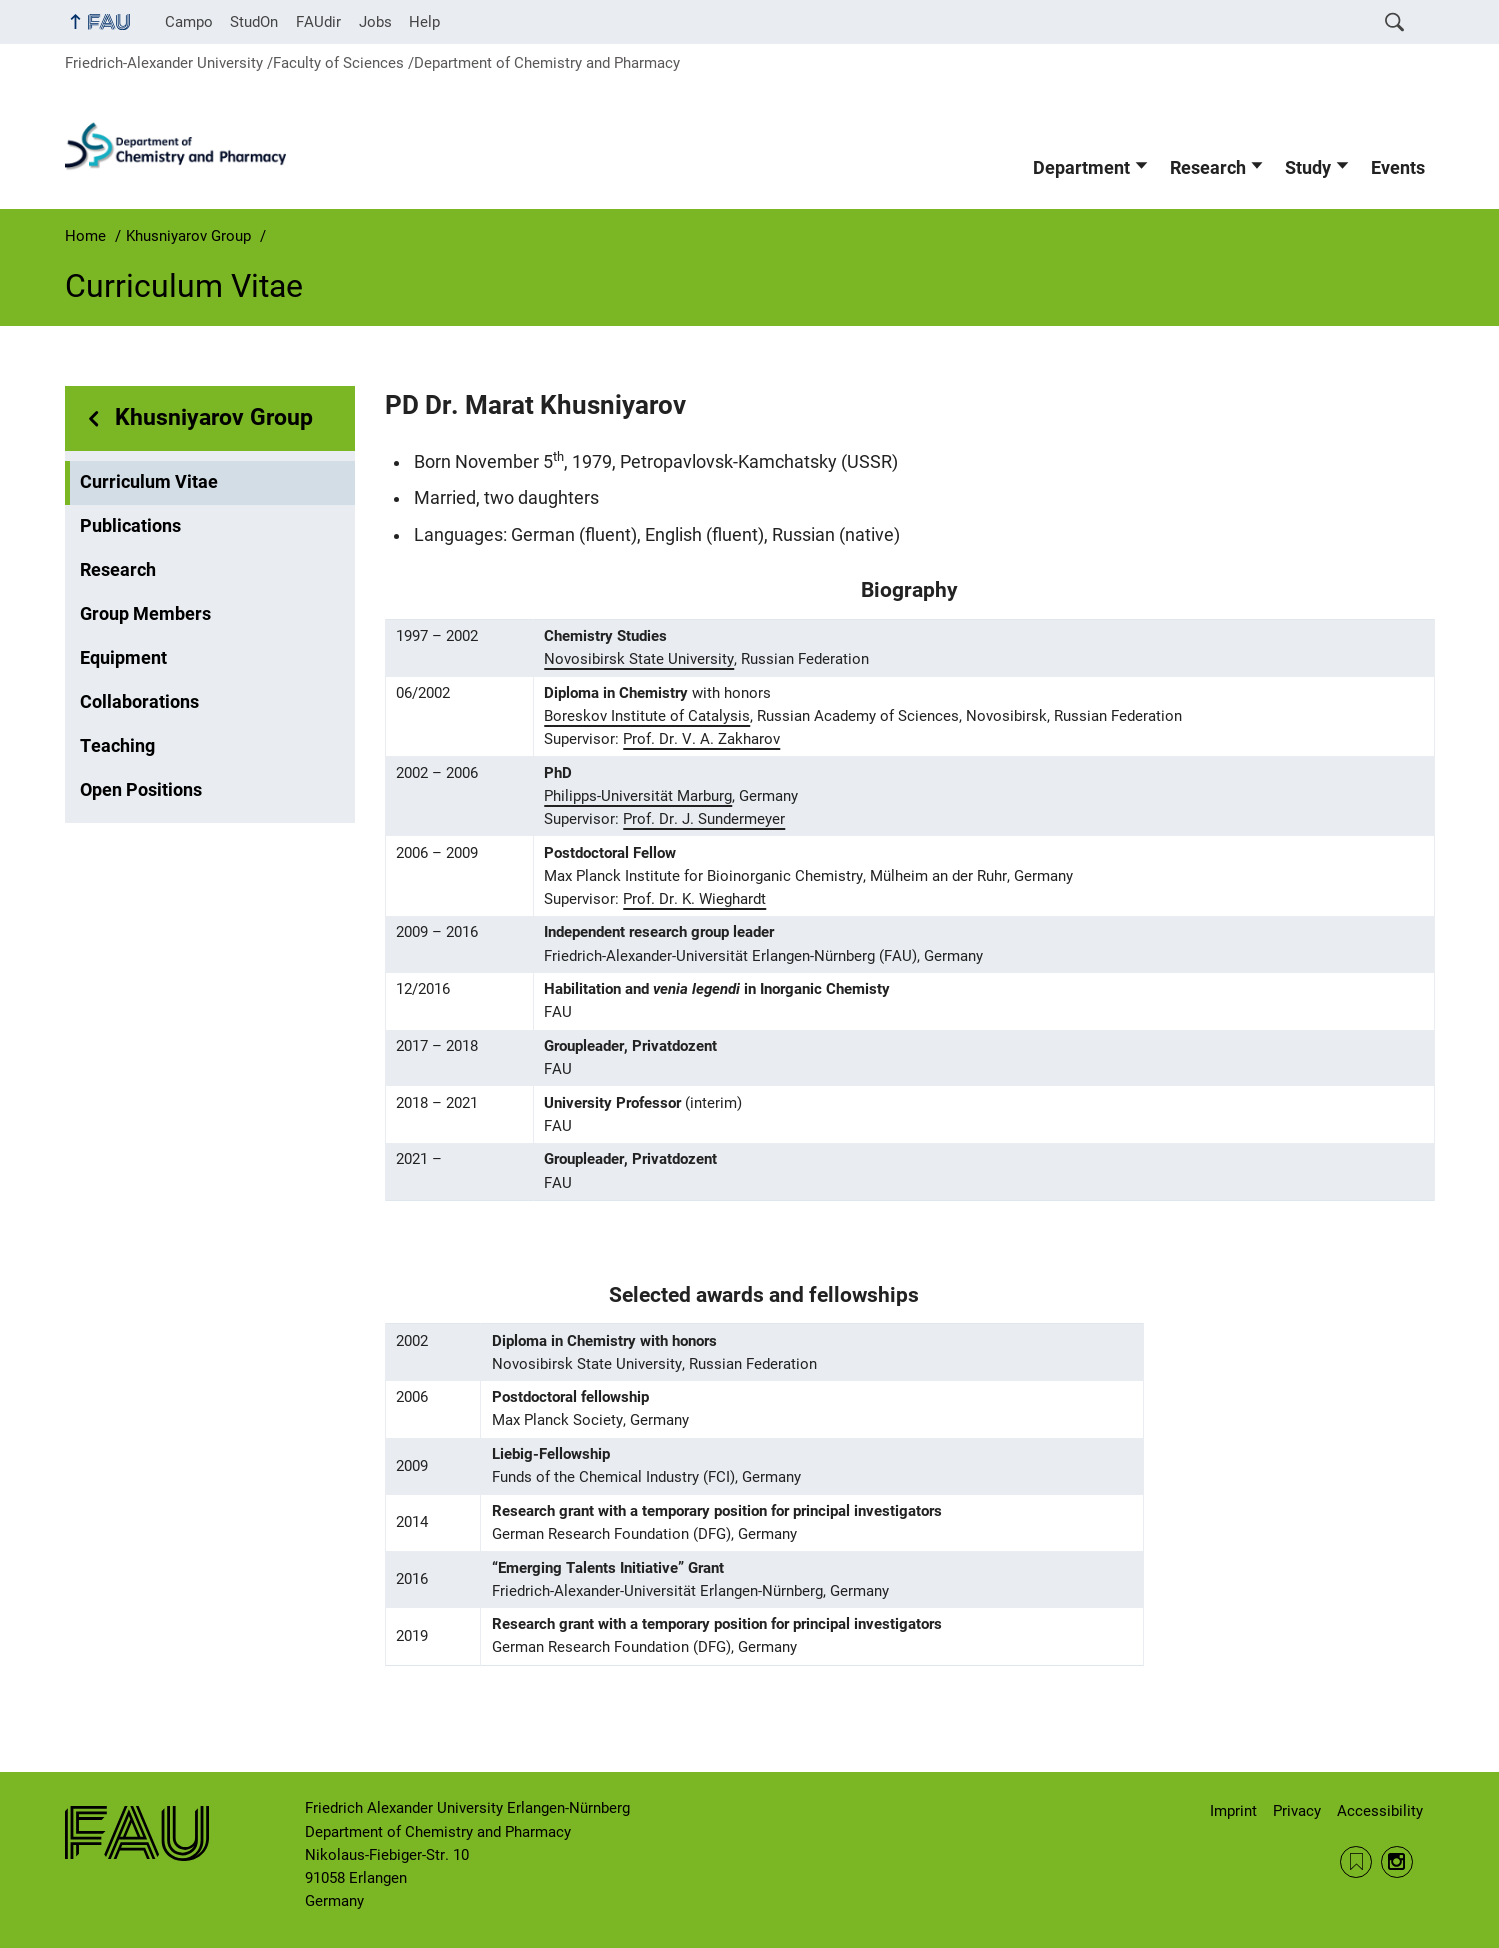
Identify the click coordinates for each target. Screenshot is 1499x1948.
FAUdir (318, 22)
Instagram (1397, 1862)
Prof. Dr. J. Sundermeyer (704, 819)
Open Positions (141, 790)
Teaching (117, 746)
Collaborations (139, 702)
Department (1081, 168)
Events (1398, 168)
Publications (130, 526)
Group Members (145, 614)
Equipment (123, 658)
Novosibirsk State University (639, 659)
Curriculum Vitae (149, 482)
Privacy (1297, 1811)
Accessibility (1380, 1811)
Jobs (375, 22)
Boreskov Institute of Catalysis (647, 716)
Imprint (1233, 1811)
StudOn (254, 22)
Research (1208, 168)
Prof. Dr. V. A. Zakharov (701, 739)
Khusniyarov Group (214, 417)
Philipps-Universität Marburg (638, 796)
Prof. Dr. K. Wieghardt (694, 899)
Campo (189, 22)
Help (424, 22)
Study (1308, 168)
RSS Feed (1356, 1862)
